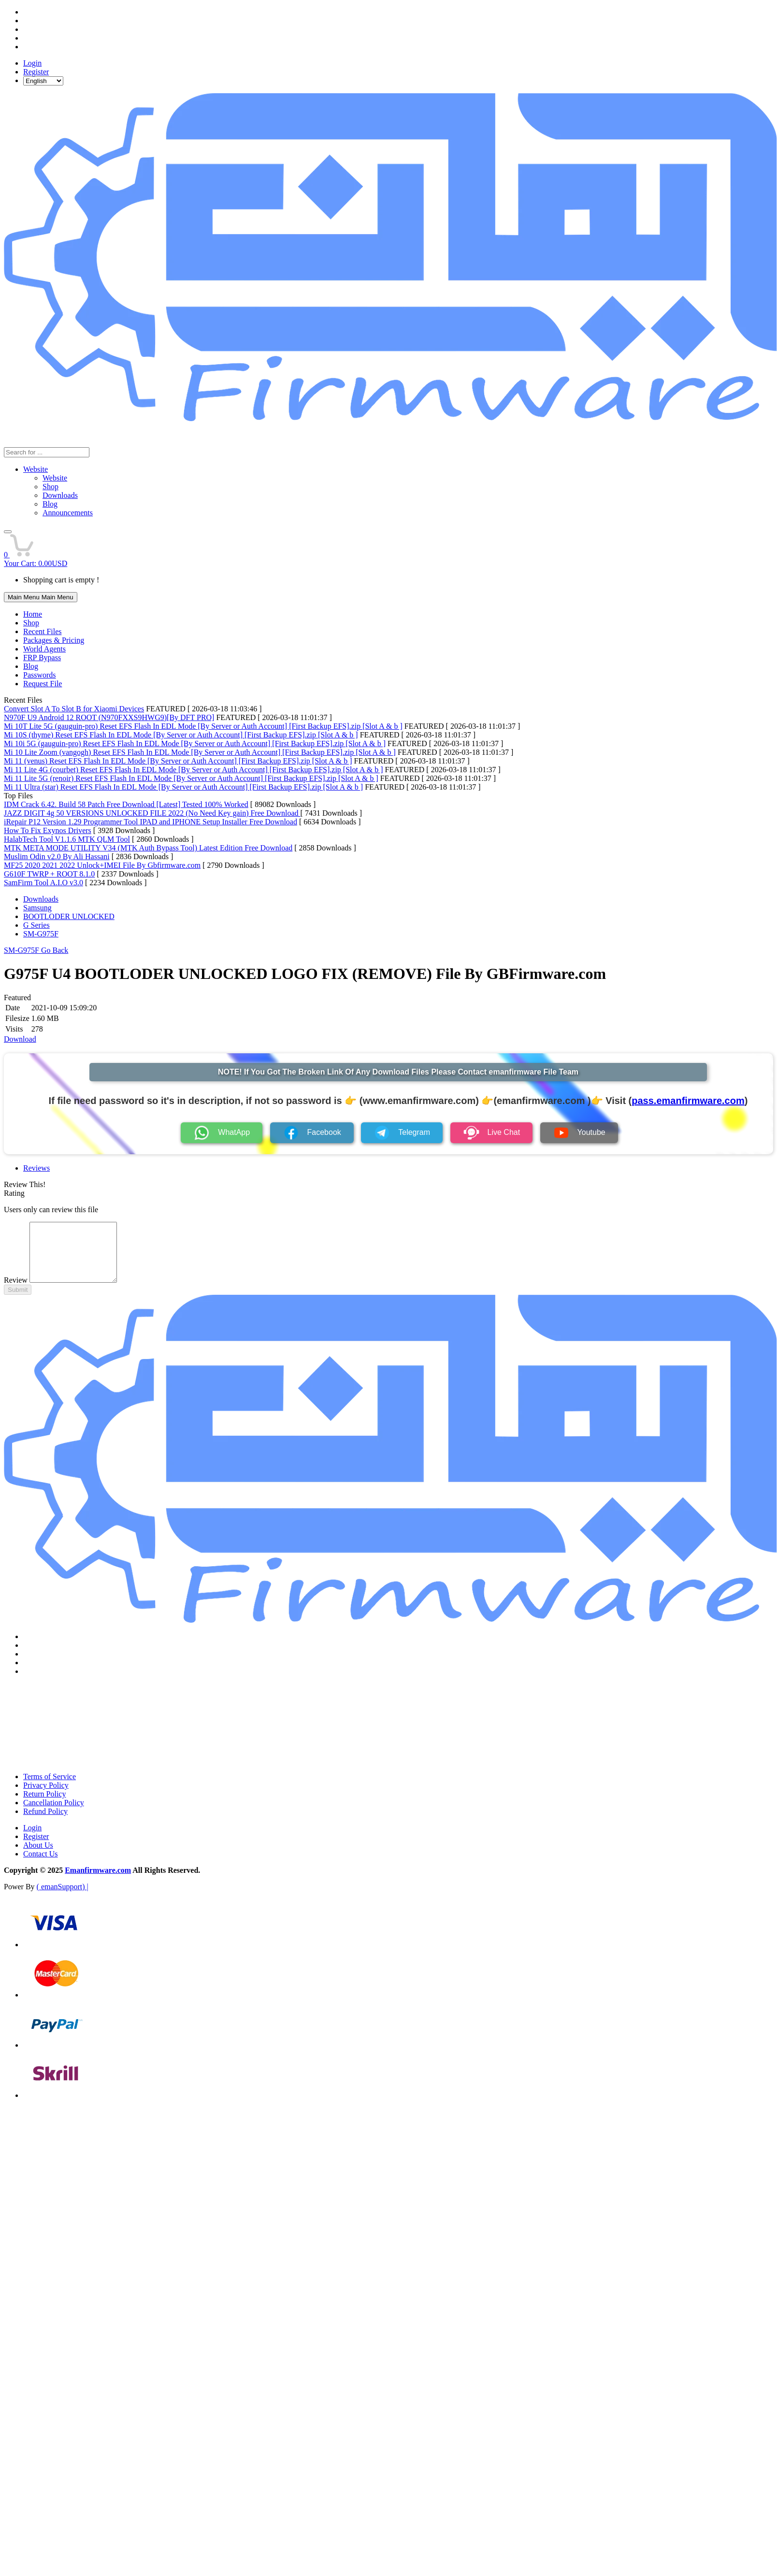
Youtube (579, 1132)
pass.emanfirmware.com (688, 1100)
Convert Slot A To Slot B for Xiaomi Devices (74, 709)
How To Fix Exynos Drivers (47, 830)
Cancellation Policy (53, 1814)
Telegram (402, 1132)
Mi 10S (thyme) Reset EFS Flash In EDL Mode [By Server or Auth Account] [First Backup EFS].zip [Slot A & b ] (181, 735)
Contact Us (40, 1865)
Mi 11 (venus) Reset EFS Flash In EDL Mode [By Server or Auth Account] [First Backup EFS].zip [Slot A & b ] (178, 761)
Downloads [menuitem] (60, 495)
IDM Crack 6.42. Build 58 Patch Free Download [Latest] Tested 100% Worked (126, 804)
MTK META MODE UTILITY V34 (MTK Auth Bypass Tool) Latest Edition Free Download (148, 848)
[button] (8, 531)
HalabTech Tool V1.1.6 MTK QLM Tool (67, 839)
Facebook (312, 1132)
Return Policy (44, 1805)
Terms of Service (49, 1788)
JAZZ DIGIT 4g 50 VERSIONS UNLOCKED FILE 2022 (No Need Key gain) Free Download (152, 813)
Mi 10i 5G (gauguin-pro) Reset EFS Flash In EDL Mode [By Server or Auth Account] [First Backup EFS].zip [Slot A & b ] (195, 743)
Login (32, 63)
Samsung (37, 908)
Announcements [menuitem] (68, 513)
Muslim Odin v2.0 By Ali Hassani (57, 856)
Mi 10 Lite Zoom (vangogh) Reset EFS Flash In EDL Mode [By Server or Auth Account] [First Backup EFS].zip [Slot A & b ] (200, 752)
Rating (14, 1193)
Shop (31, 623)
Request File (42, 683)
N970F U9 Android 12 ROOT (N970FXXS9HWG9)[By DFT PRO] (109, 717)
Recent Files (42, 631)
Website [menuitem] (55, 478)
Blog (30, 666)
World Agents (44, 649)
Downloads (40, 899)
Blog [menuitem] (50, 504)
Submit (18, 1301)
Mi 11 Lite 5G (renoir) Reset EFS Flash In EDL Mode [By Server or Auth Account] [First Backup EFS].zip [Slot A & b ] (191, 778)
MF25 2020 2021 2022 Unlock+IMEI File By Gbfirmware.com (102, 865)
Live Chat (491, 1132)
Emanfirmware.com (98, 1882)
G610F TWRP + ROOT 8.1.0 (49, 874)
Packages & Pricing (53, 640)
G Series (36, 925)
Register (36, 72)
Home (32, 614)
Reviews (36, 1168)
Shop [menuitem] (50, 486)
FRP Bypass (42, 657)
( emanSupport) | (62, 1898)
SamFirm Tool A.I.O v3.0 (43, 882)
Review (16, 1292)
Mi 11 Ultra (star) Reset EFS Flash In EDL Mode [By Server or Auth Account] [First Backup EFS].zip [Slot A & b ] (183, 787)
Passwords (39, 675)
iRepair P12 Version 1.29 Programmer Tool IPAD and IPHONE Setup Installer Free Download (150, 822)
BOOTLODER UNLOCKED (69, 916)
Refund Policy (45, 1823)
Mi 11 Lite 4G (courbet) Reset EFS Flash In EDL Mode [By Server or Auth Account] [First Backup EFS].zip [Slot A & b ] (193, 769)
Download (20, 1039)
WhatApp (221, 1132)
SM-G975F (40, 934)
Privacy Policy (46, 1797)
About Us (38, 1857)
